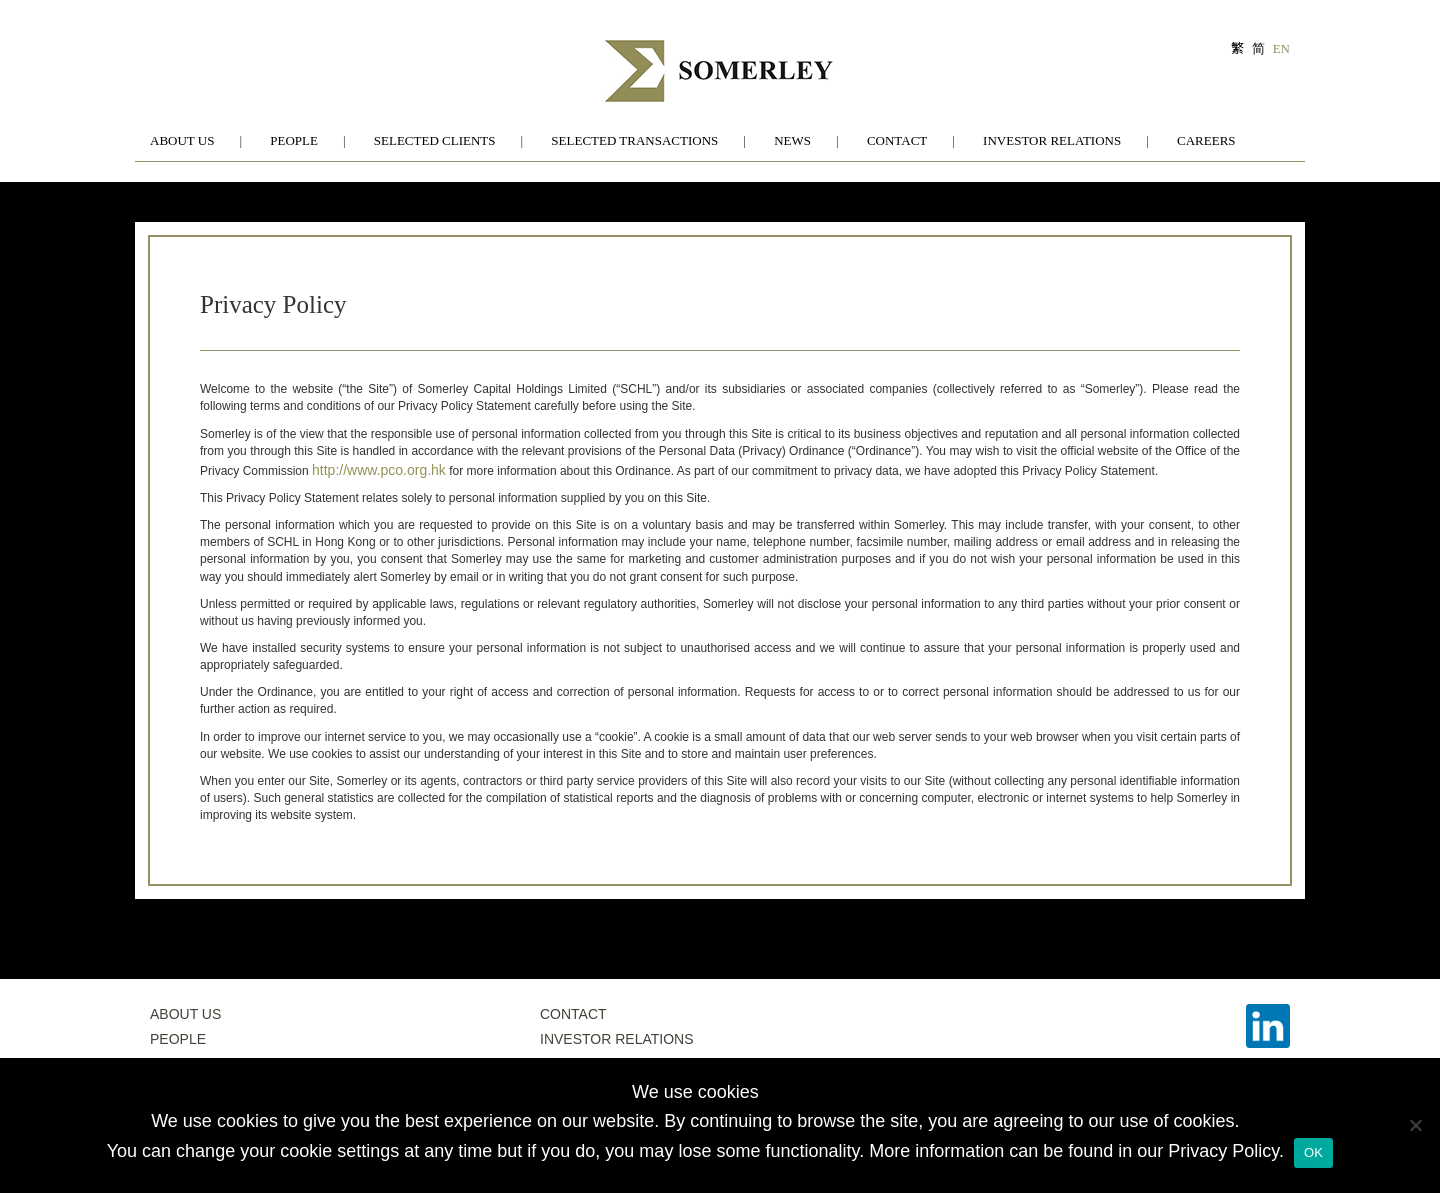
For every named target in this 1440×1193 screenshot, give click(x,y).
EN (1281, 48)
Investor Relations (1052, 140)
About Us (182, 140)
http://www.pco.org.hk (379, 470)
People (294, 140)
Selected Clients (435, 140)
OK (1313, 1152)
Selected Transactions (634, 140)
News (792, 140)
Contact (897, 140)
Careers (1206, 140)
